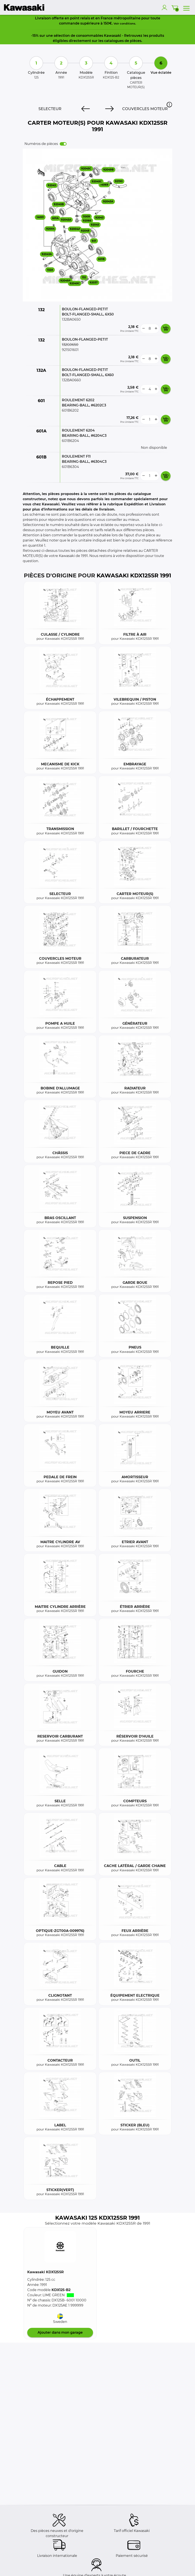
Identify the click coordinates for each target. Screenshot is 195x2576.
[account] (165, 7)
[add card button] (166, 328)
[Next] (109, 109)
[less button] (143, 328)
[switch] (63, 144)
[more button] (156, 328)
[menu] (186, 7)
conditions (127, 23)
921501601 (70, 350)
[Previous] (86, 109)
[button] (169, 104)
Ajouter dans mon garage (60, 2332)
